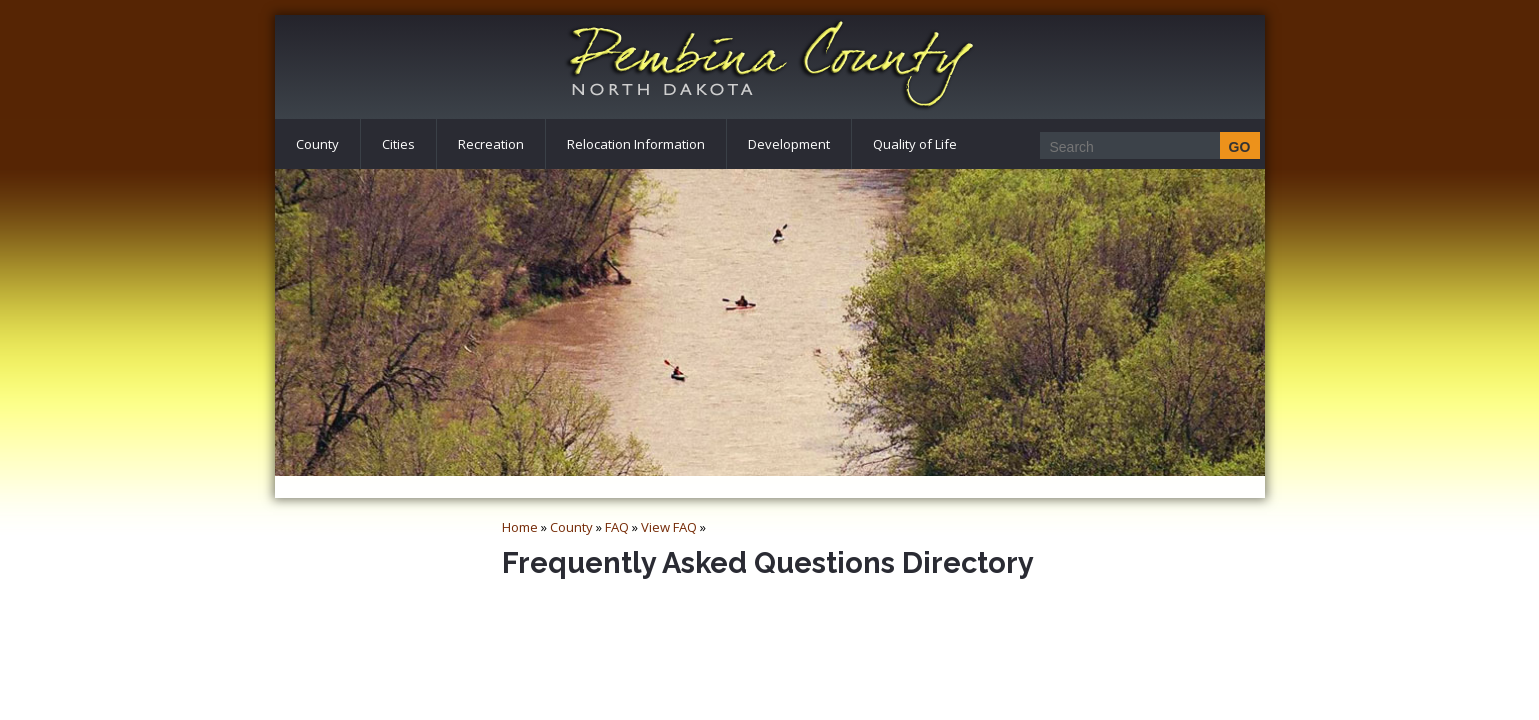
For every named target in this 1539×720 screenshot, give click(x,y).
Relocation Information (636, 144)
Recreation (491, 144)
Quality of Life (915, 144)
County (317, 144)
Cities (398, 144)
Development (789, 144)
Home (520, 527)
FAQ (617, 527)
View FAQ (669, 527)
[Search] (1144, 146)
